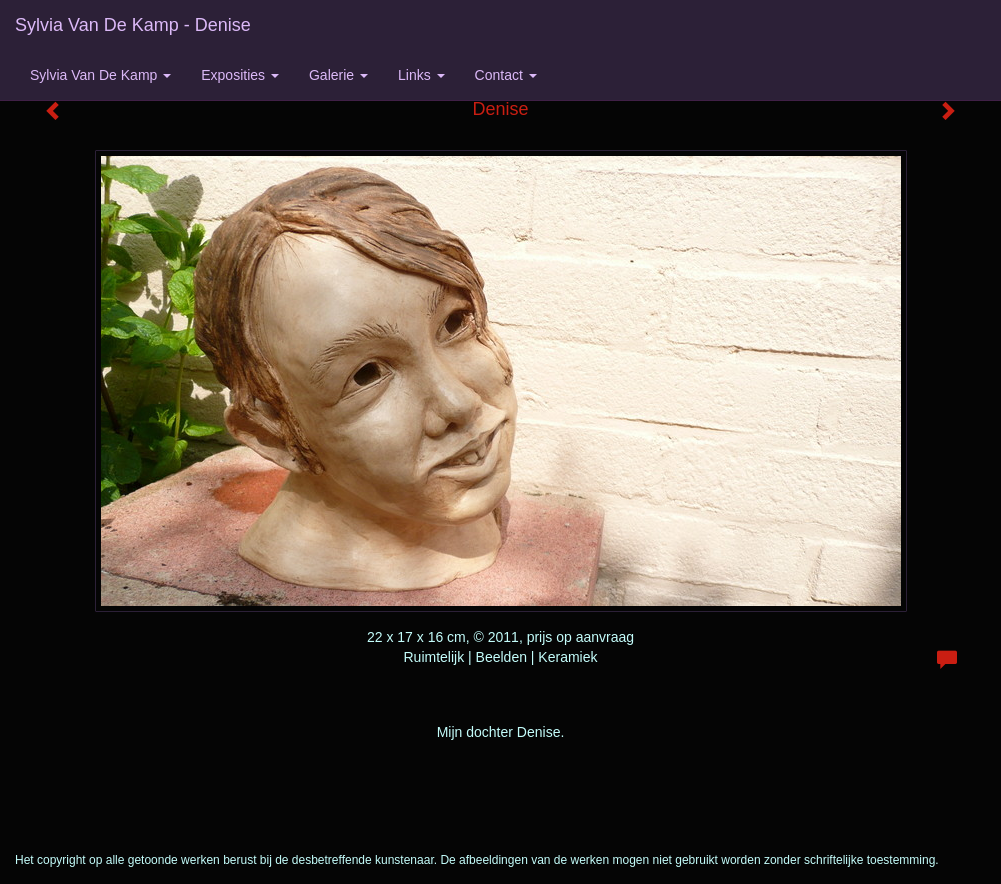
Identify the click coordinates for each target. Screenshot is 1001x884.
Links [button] (421, 75)
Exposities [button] (240, 75)
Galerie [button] (338, 75)
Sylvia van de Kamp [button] (100, 75)
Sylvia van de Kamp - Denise (133, 25)
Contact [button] (506, 75)
